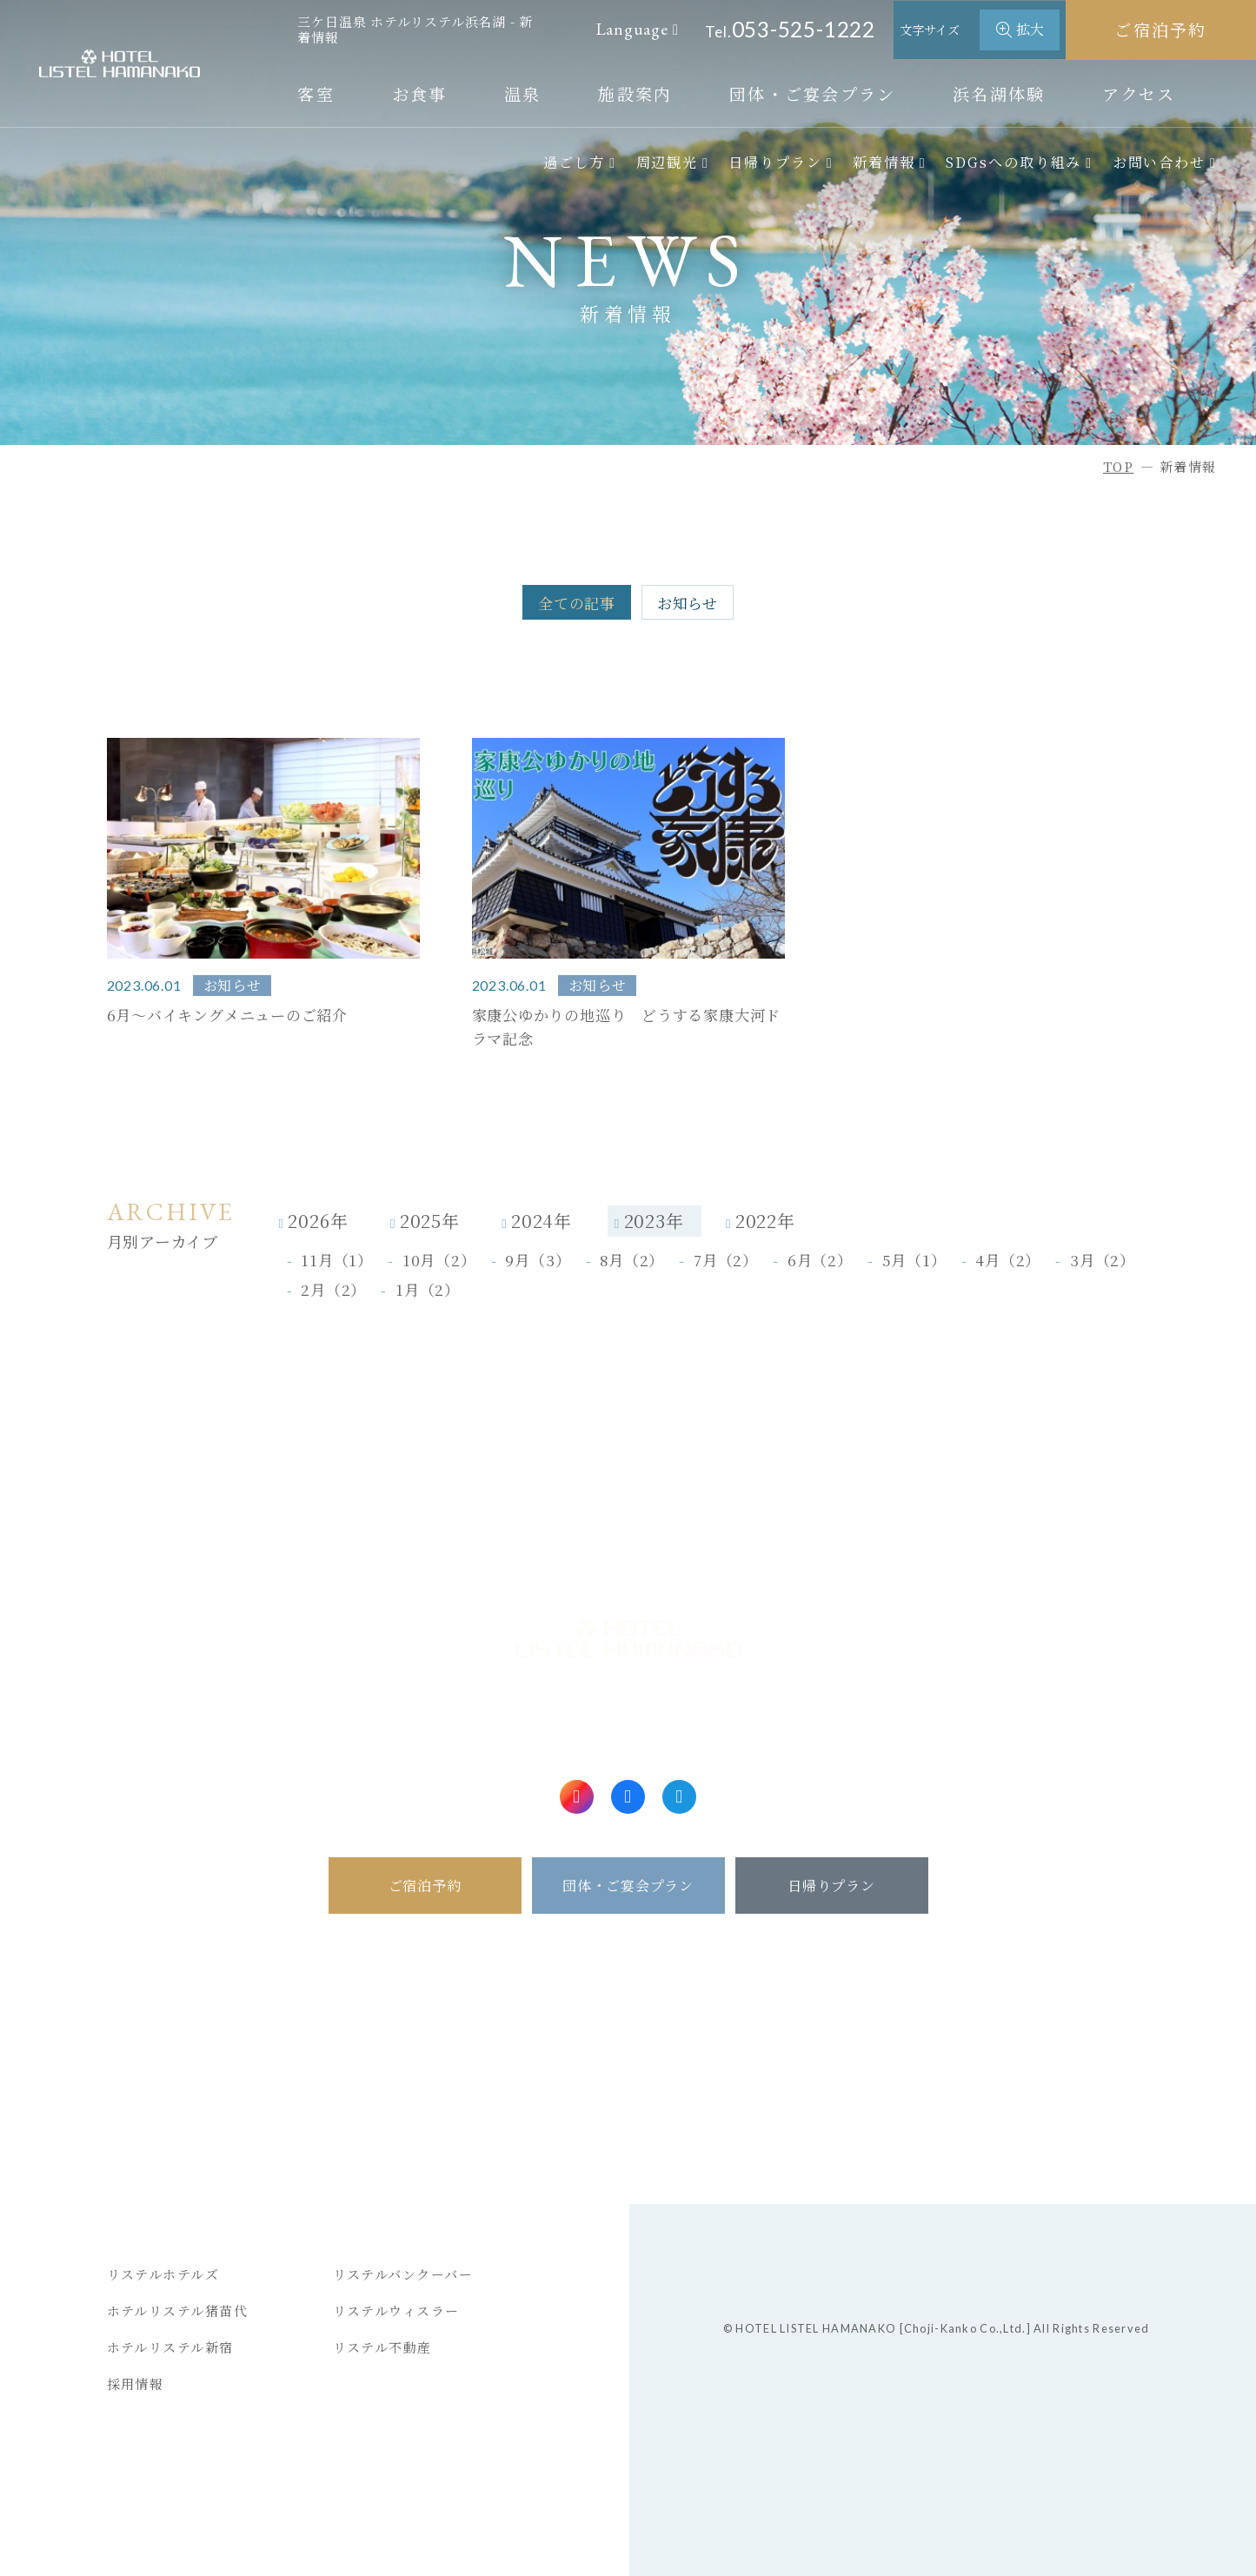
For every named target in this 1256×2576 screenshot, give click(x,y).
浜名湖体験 (999, 93)
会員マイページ (160, 2083)
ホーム (384, 1974)
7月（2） (726, 1259)
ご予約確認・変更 (182, 2011)
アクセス (1138, 93)
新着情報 (884, 161)
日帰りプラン (775, 161)
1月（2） (427, 1290)
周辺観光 (667, 161)
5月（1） (914, 1259)
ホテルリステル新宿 (171, 2347)
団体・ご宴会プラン (812, 93)
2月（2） (333, 1290)
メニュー (405, 2083)
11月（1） (337, 1259)
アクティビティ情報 (620, 2083)
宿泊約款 (1016, 2047)
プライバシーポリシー (1062, 2083)
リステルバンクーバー (403, 2274)
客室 (316, 93)
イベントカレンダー (620, 2119)
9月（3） (537, 1259)
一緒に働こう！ (1039, 2119)
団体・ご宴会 (584, 2011)
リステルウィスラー (397, 2310)
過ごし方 (574, 161)
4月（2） (1007, 1259)
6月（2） (820, 1259)
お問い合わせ (1159, 161)
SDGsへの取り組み (1013, 161)
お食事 (420, 93)
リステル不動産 (383, 2347)
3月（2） (1102, 1259)
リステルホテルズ (163, 2274)
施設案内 (635, 93)
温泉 (523, 93)
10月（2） (439, 1259)
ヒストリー (830, 2119)
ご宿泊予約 (1160, 29)
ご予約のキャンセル (189, 2047)
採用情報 (135, 2383)
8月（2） (632, 1259)
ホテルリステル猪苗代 (178, 2310)
